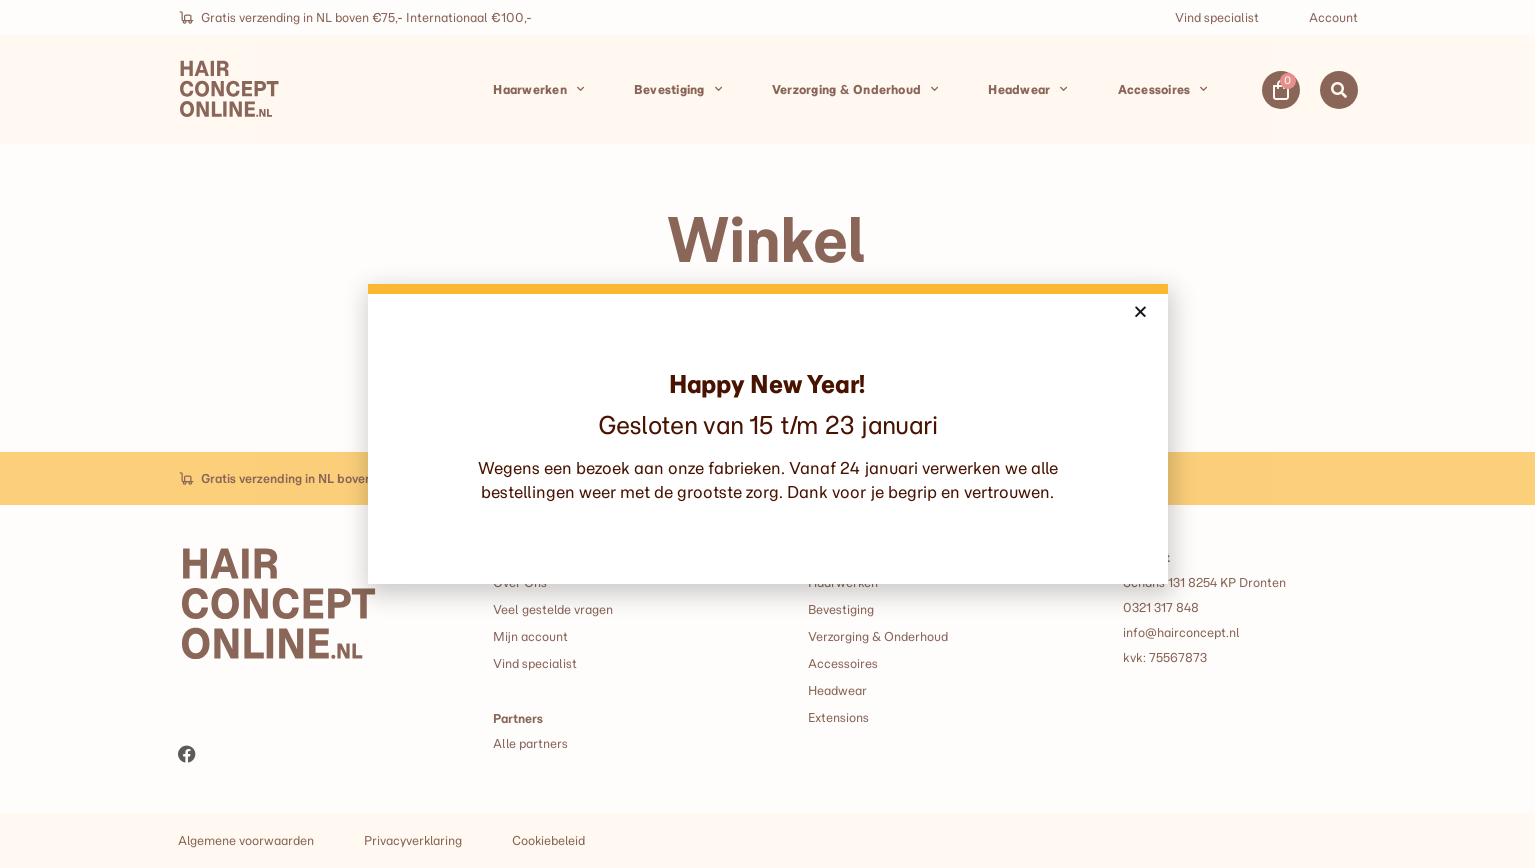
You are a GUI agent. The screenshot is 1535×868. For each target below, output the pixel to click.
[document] (767, 434)
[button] (1140, 311)
